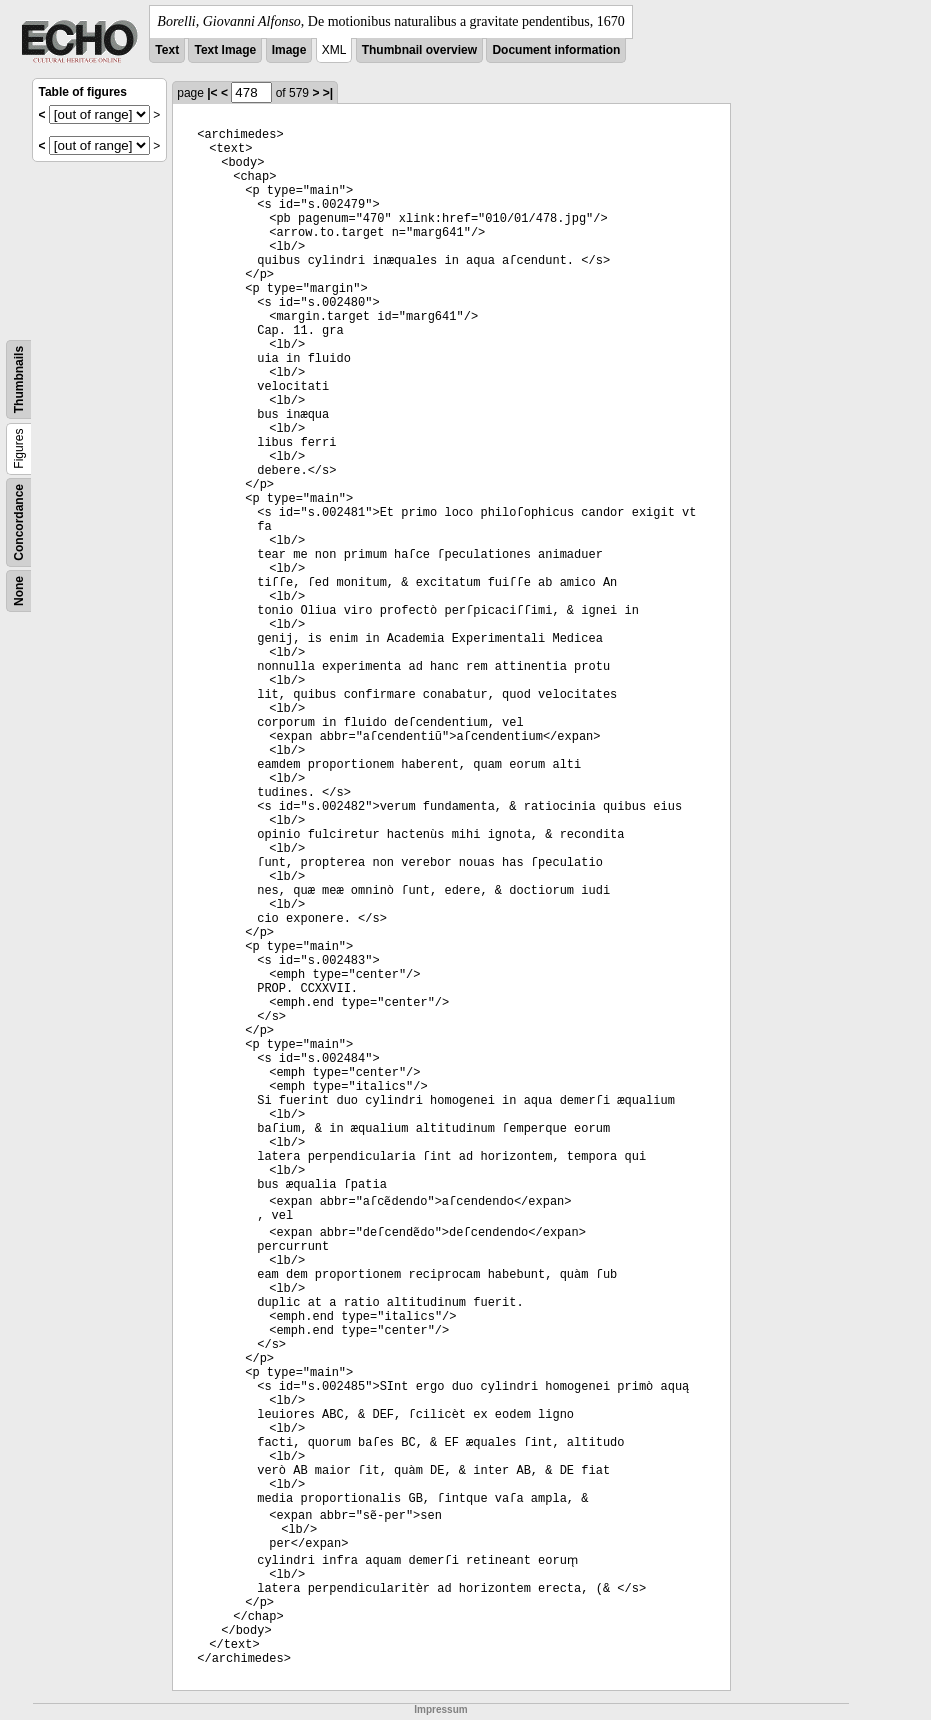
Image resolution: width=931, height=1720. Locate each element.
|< (212, 93)
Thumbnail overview (419, 50)
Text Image (225, 50)
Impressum (440, 1709)
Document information (556, 50)
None (19, 591)
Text (167, 50)
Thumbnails (19, 379)
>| (328, 93)
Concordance (19, 522)
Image (289, 50)
